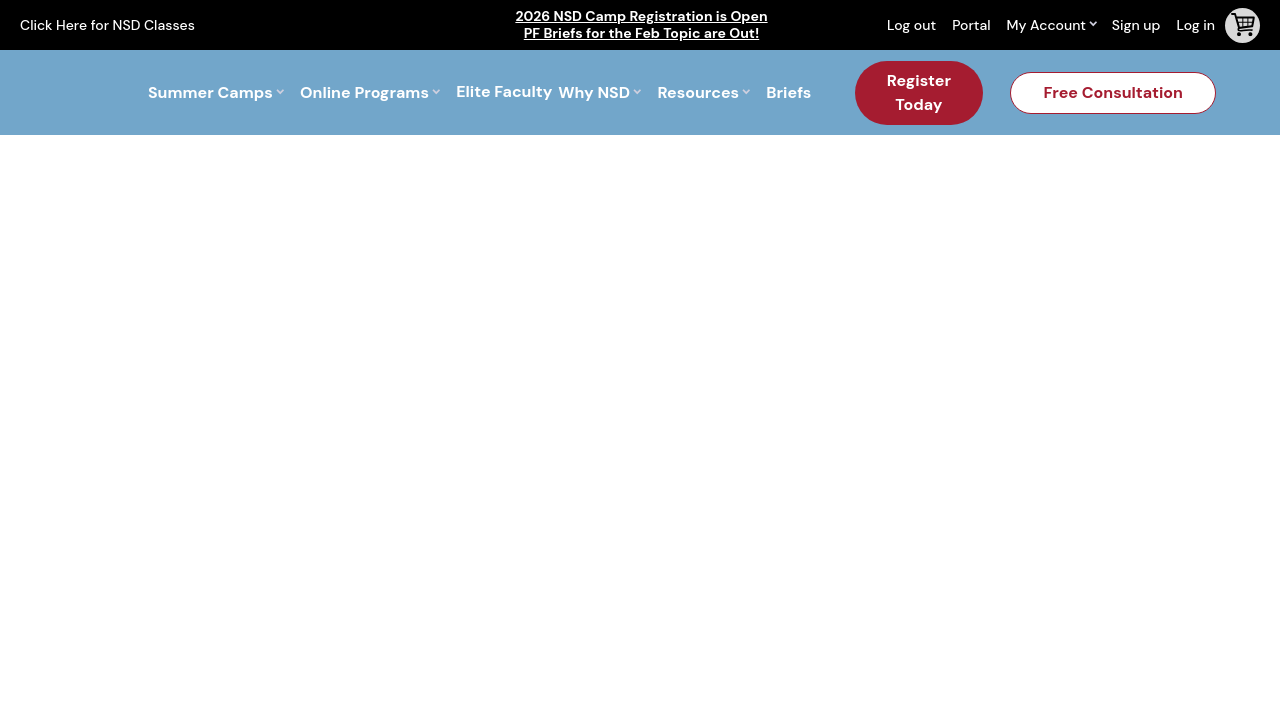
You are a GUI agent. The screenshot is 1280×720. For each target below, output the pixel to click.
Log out (911, 25)
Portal (971, 25)
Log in (1195, 25)
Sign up (1136, 25)
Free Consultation (1113, 92)
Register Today (919, 92)
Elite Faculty (504, 92)
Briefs (788, 92)
